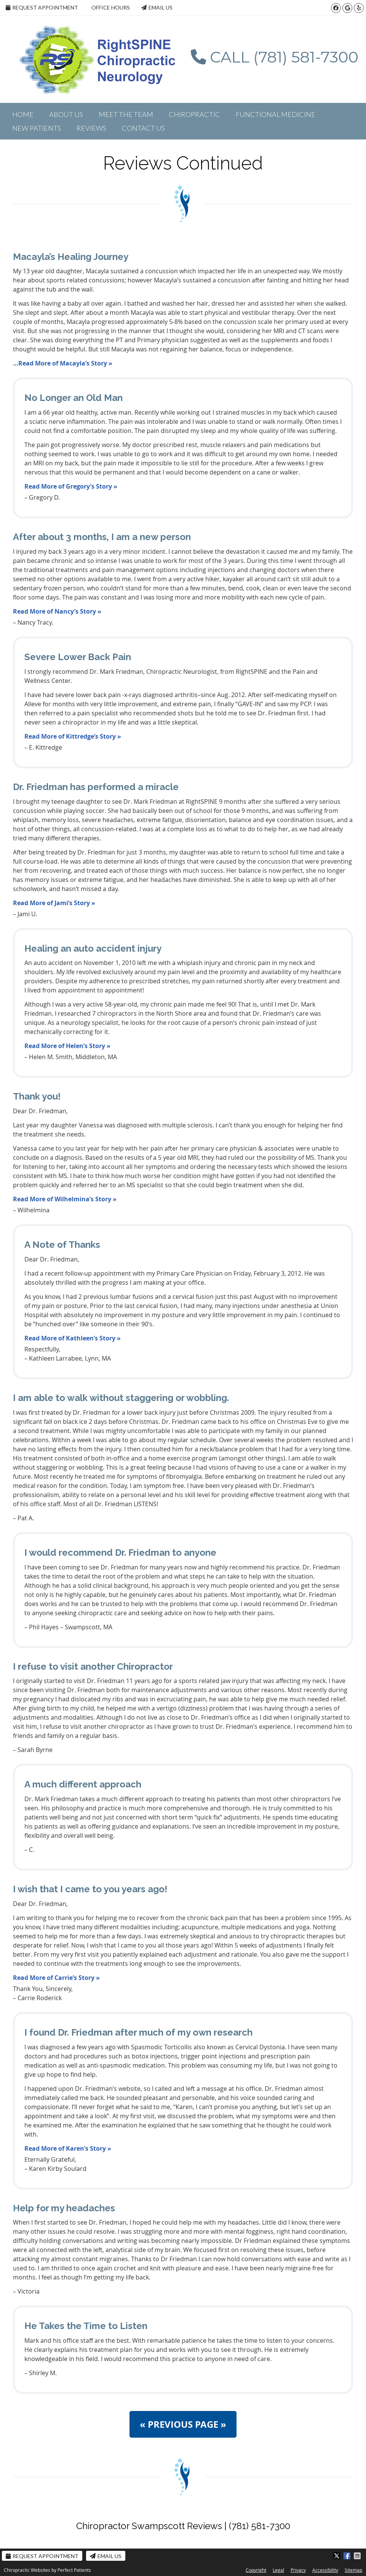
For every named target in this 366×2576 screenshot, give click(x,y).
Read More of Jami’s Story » (54, 903)
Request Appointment (42, 7)
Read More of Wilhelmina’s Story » (65, 1199)
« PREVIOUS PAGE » (183, 2424)
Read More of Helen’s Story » (67, 1046)
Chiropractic (194, 114)
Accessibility (325, 2570)
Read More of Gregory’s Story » (70, 486)
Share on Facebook (348, 2555)
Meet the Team (126, 114)
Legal (278, 2570)
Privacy (298, 2570)
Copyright (256, 2570)
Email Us (157, 7)
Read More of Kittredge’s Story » (72, 736)
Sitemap (353, 2570)
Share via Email (358, 2555)
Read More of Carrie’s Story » (56, 1977)
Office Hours (110, 7)
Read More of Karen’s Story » (67, 2148)
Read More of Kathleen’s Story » (72, 1338)
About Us (66, 114)
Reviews (91, 128)
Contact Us (143, 128)
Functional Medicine (275, 114)
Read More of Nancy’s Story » (57, 611)
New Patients (36, 128)
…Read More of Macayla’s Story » (62, 363)
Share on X (337, 2555)
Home (23, 114)
